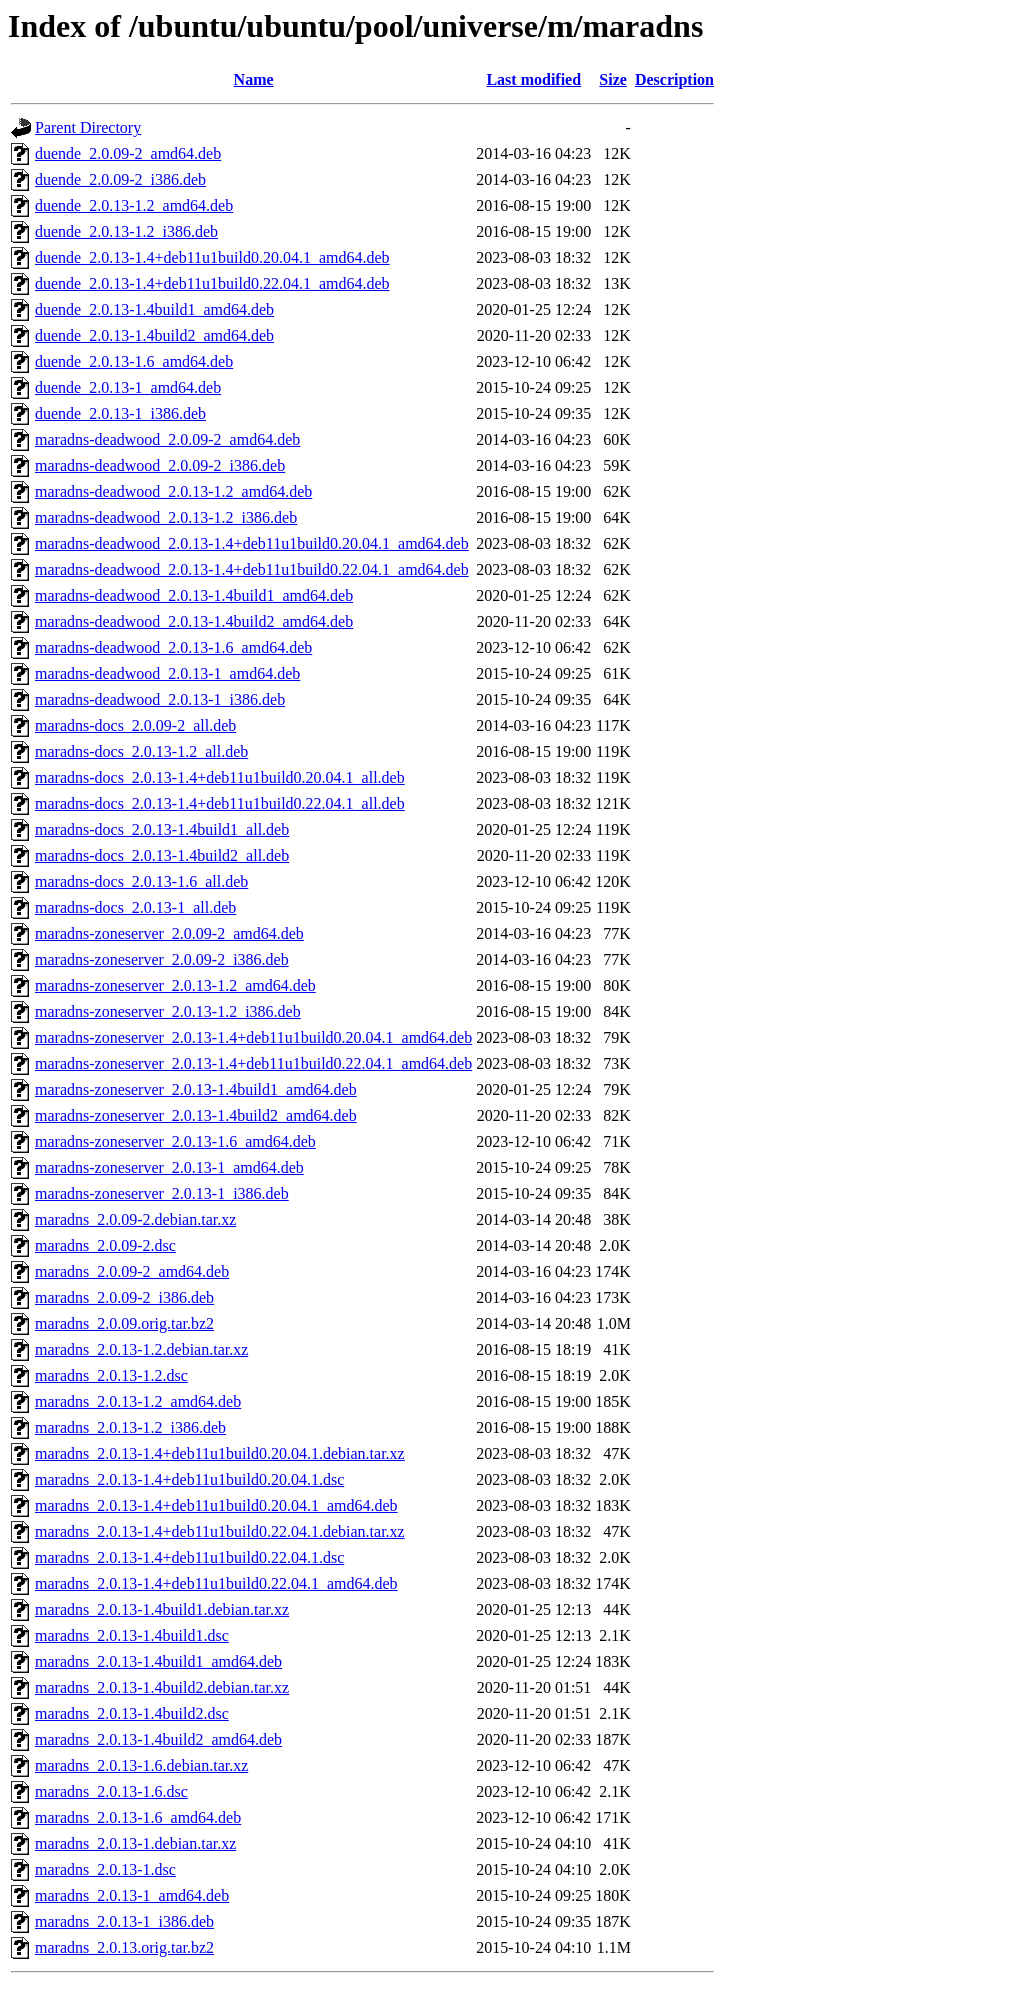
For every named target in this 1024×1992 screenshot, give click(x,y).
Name (254, 79)
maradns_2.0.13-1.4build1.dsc (132, 1635)
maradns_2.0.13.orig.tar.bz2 (124, 1947)
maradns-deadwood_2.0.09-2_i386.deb (160, 465)
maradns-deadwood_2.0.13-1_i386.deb (160, 699)
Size (613, 79)
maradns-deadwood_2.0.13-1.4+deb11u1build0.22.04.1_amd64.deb (252, 569)
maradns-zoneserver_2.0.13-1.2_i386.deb (168, 1011)
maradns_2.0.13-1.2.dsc (111, 1375)
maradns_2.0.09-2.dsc (105, 1245)
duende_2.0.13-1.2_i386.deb (126, 231)
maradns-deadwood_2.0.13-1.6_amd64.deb (173, 647)
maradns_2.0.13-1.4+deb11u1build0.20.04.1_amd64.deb (216, 1505)
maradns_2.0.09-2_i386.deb (124, 1297)
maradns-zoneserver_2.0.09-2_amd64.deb (169, 933)
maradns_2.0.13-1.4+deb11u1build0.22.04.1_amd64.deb (216, 1583)
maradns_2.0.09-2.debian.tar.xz (135, 1219)
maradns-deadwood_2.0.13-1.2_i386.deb (166, 517)
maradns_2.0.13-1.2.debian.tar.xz (141, 1349)
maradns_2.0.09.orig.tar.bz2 (124, 1323)
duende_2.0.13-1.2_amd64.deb (134, 205)
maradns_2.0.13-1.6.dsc (111, 1791)
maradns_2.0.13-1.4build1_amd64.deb (158, 1661)
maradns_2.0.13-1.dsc (105, 1869)
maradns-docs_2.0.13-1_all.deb (135, 907)
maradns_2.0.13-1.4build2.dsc (132, 1713)
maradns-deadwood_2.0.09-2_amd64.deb (167, 439)
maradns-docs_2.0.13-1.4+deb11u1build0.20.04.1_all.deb (220, 777)
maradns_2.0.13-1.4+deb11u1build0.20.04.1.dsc (189, 1479)
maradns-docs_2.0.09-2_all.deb (135, 725)
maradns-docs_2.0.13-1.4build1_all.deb (162, 829)
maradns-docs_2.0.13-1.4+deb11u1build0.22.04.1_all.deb (220, 803)
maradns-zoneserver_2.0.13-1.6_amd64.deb (175, 1141)
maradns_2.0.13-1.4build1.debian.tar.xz (162, 1609)
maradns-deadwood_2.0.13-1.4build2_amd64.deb (194, 621)
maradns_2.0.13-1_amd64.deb (132, 1895)
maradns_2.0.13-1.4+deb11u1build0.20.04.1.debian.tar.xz (220, 1453)
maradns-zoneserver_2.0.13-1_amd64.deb (169, 1167)
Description (674, 79)
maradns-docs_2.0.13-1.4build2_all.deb (162, 855)
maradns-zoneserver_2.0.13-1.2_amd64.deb (175, 985)
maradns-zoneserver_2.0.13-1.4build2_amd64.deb (196, 1115)
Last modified (533, 79)
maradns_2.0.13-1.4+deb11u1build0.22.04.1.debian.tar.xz (220, 1531)
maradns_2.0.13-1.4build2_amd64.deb (158, 1739)
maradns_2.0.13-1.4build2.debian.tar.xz (162, 1687)
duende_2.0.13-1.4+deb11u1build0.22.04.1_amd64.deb (212, 283)
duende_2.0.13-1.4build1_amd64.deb (154, 309)
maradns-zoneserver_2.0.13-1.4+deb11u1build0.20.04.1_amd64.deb (253, 1037)
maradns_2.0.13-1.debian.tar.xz (135, 1843)
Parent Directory (88, 127)
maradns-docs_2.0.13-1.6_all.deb (141, 881)
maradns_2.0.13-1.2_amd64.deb (138, 1401)
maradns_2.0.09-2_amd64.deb (132, 1271)
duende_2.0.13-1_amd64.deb (128, 387)
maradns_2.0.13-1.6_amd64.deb (138, 1817)
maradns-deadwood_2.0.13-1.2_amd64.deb (173, 491)
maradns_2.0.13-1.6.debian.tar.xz (141, 1765)
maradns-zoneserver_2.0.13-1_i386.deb (162, 1193)
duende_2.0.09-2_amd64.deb (128, 153)
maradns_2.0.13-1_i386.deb (124, 1921)
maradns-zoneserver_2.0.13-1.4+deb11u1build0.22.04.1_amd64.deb (253, 1063)
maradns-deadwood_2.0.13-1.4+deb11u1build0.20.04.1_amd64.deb (252, 543)
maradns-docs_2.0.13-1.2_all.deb (141, 751)
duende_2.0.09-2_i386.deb (120, 179)
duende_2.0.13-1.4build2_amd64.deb (154, 335)
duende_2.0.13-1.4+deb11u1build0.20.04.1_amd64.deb (212, 257)
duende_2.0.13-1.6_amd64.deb (134, 361)
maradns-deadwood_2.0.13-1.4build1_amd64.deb (194, 595)
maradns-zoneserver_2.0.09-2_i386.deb (162, 959)
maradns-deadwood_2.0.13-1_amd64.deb (167, 673)
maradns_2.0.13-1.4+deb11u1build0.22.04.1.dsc (189, 1557)
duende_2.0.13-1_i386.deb (120, 413)
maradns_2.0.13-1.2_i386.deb (130, 1427)
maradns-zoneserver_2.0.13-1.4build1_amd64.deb (196, 1089)
